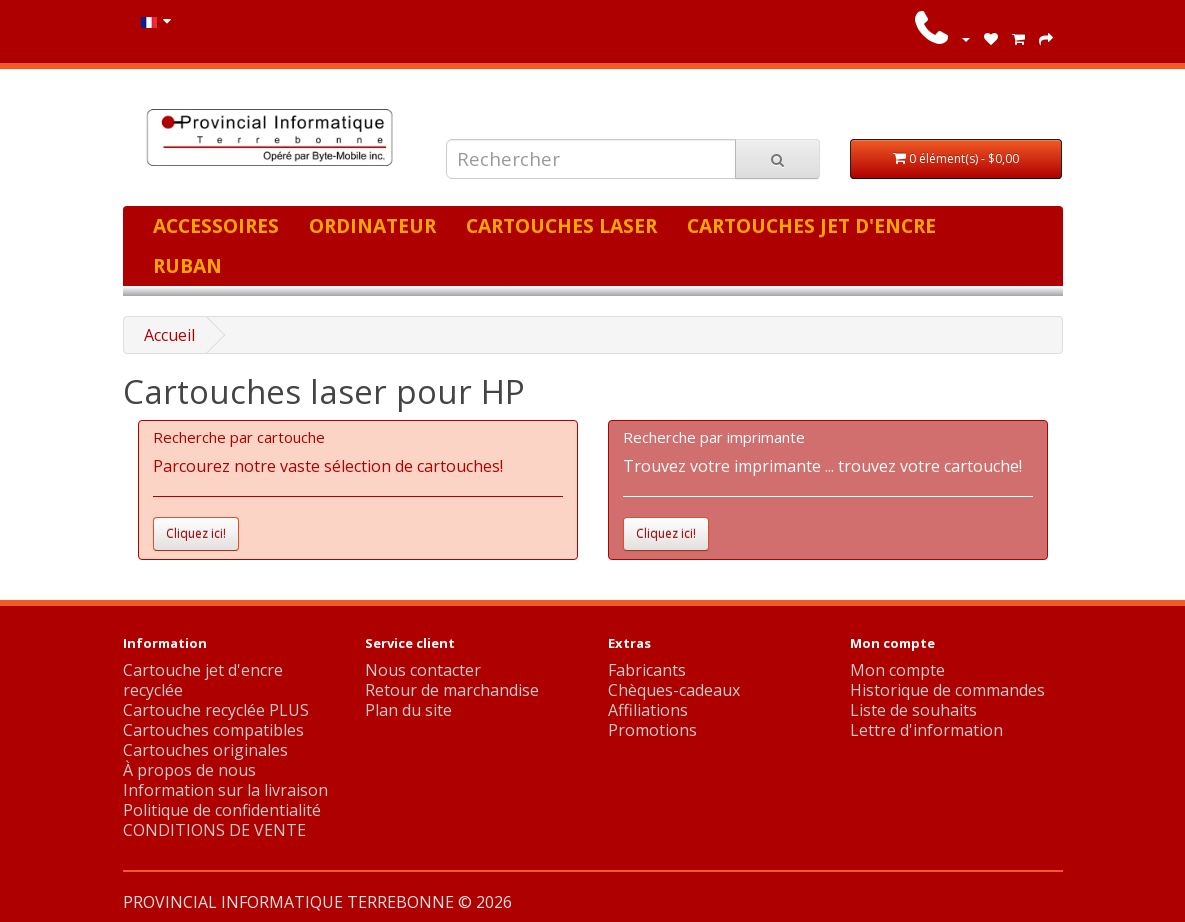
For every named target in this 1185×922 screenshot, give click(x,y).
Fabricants (647, 670)
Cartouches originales (205, 750)
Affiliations (648, 710)
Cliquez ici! (196, 533)
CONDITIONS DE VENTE (214, 830)
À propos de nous (189, 770)
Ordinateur (372, 225)
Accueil (169, 335)
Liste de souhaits (913, 710)
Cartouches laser (561, 225)
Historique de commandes (947, 690)
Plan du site (408, 710)
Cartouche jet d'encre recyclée (203, 680)
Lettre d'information (926, 730)
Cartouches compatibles (213, 730)
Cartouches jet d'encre (811, 225)
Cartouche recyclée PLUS (216, 710)
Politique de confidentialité (222, 810)
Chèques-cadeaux (674, 690)
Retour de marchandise (452, 690)
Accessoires (216, 225)
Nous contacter (423, 670)
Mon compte (897, 670)
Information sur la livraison (225, 790)
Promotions (652, 730)
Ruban (187, 265)
